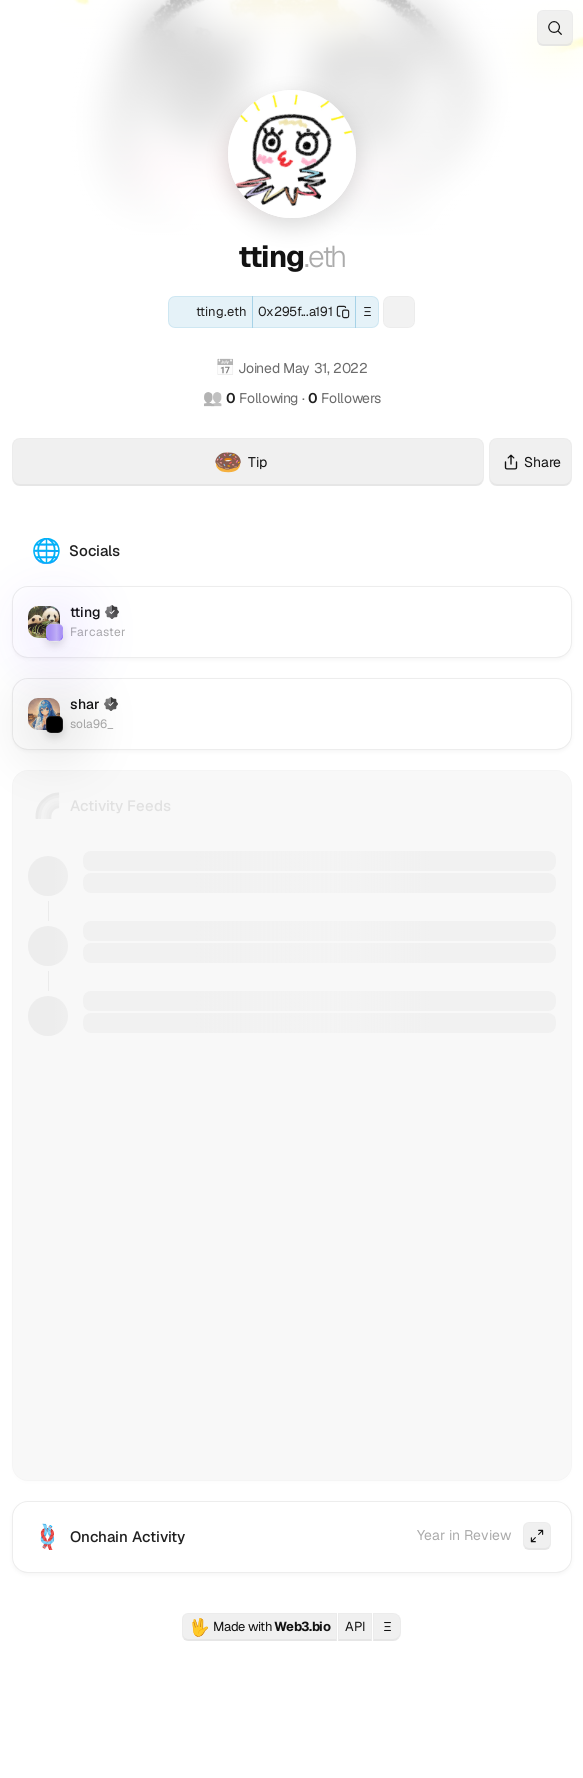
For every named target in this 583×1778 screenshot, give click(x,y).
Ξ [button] (367, 311)
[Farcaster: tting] (399, 312)
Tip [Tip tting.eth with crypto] (349, 465)
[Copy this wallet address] (304, 312)
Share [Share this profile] (530, 462)
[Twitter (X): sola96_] (292, 714)
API (355, 1626)
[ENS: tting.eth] (210, 312)
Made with (260, 1627)
